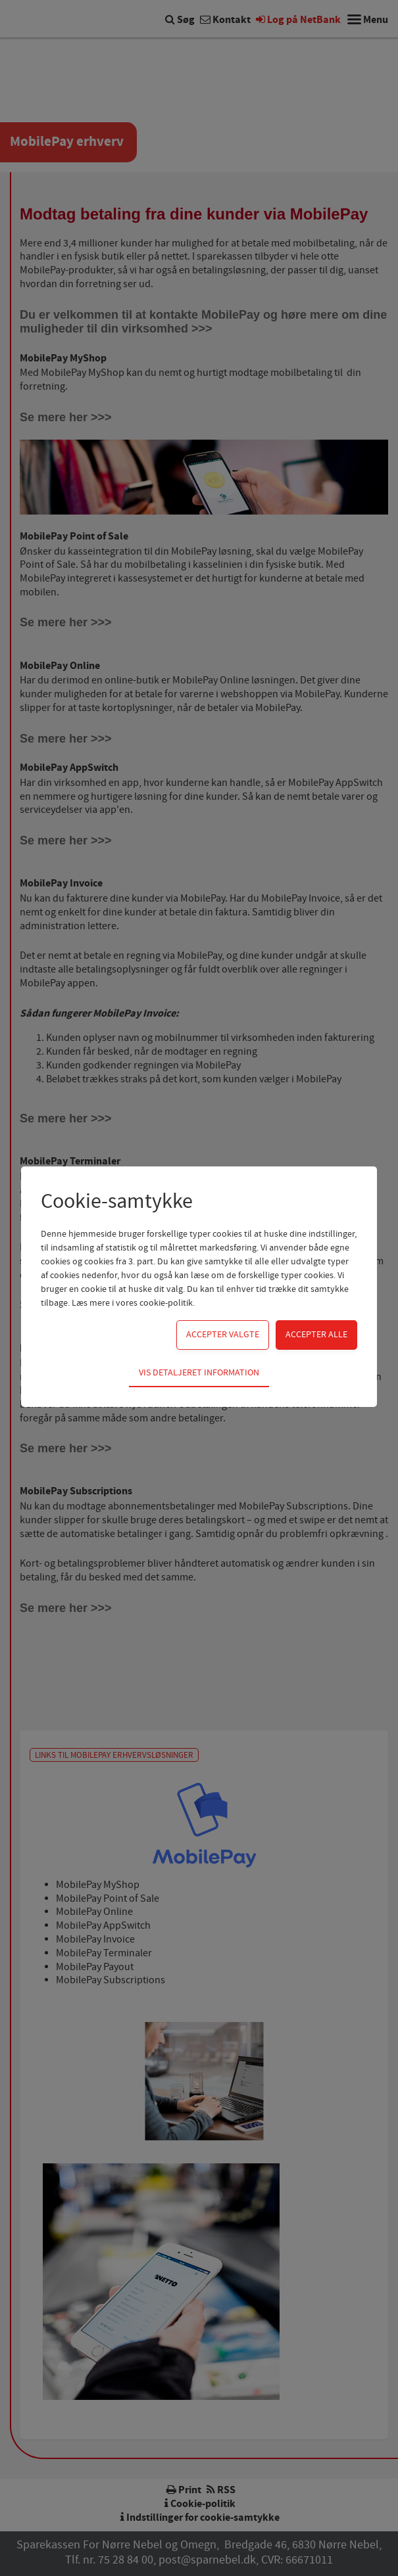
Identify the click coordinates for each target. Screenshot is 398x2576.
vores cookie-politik (154, 1303)
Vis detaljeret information (199, 1372)
